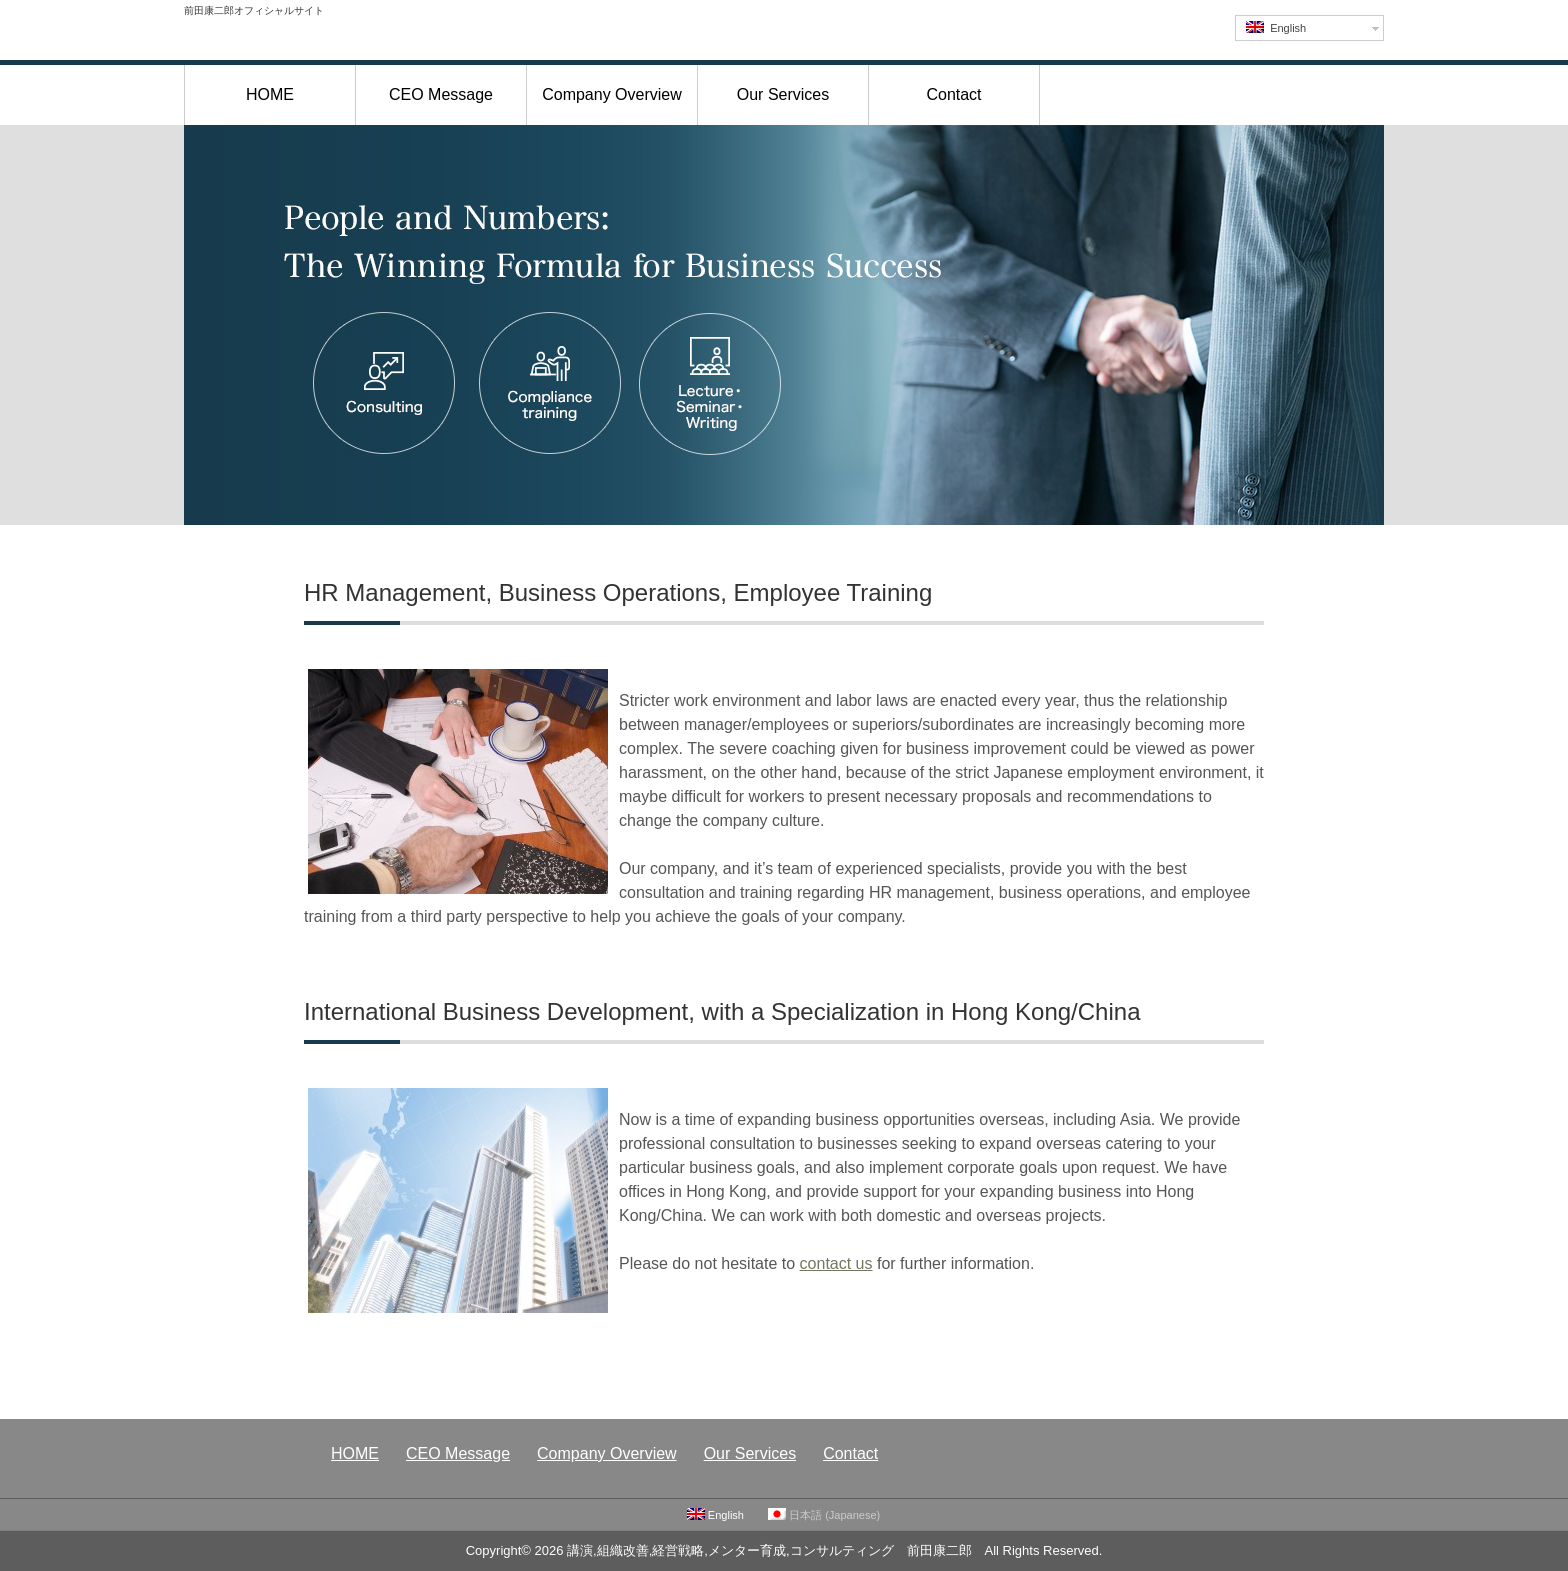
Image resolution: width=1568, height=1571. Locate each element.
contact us (836, 1263)
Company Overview (612, 94)
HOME (270, 94)
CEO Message (441, 94)
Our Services (783, 94)
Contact (953, 94)
